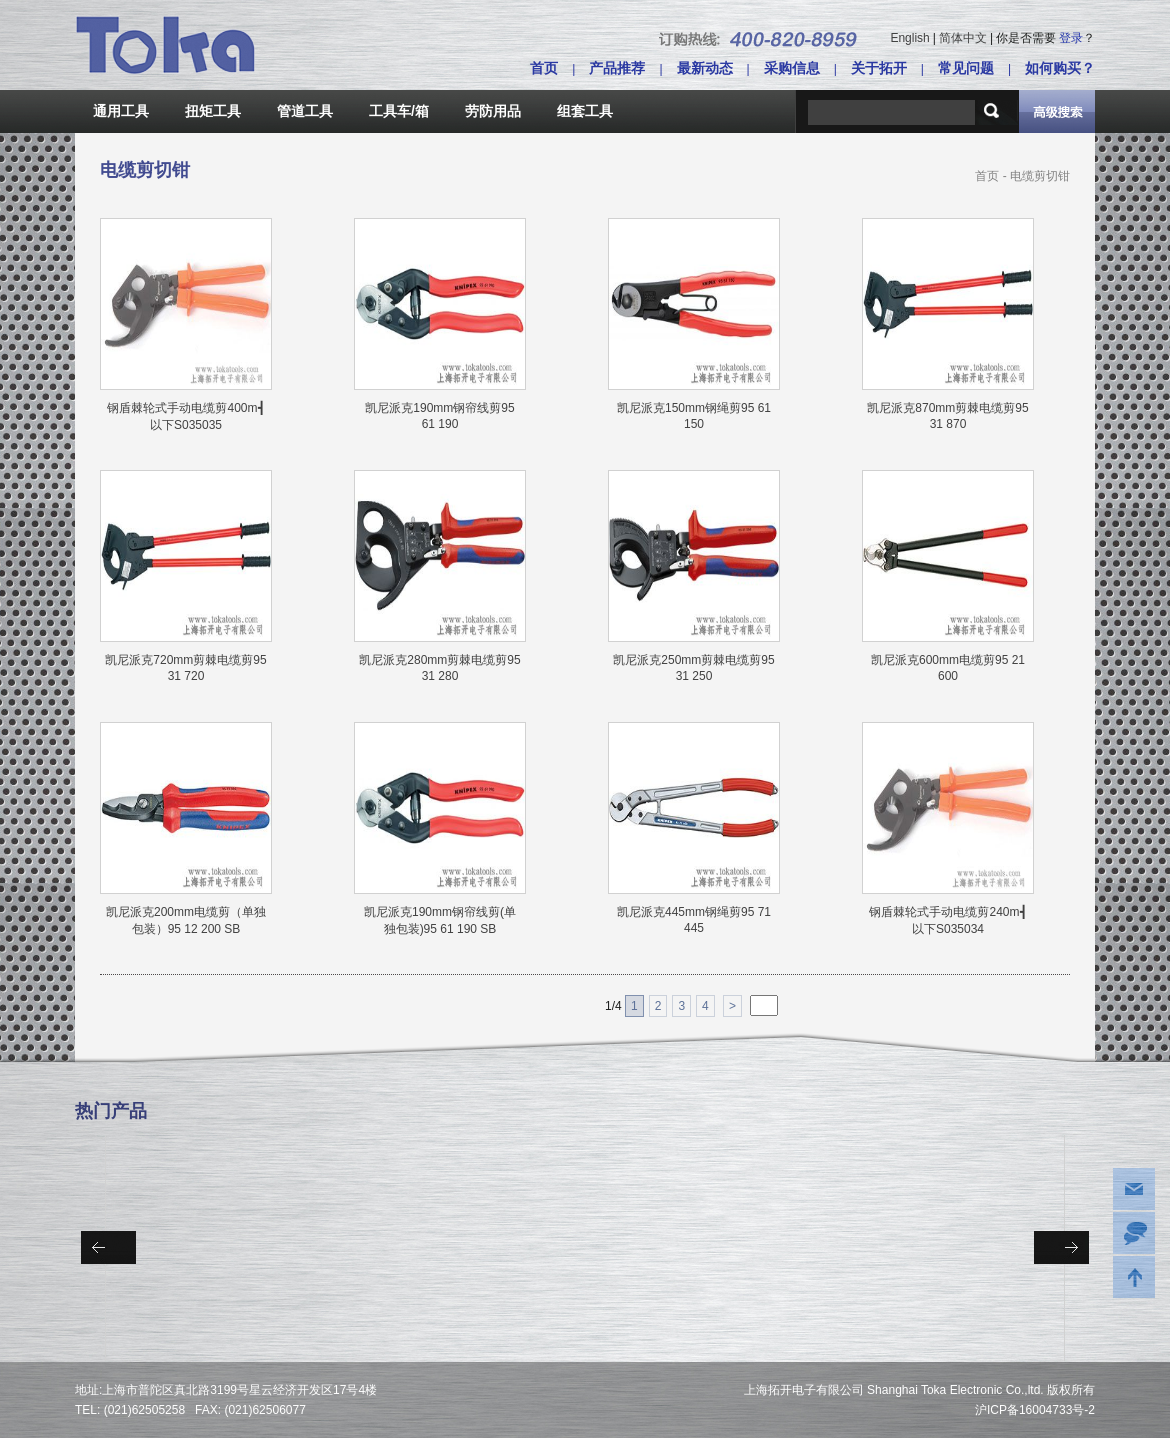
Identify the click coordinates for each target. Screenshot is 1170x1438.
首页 (544, 68)
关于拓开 (879, 68)
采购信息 (792, 68)
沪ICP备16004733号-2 (1035, 1410)
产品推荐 (617, 68)
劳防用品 (493, 111)
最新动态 (705, 68)
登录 (1071, 38)
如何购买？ (1060, 68)
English (909, 38)
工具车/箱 (399, 111)
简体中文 (963, 38)
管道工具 (305, 111)
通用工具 (121, 111)
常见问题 (966, 68)
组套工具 (585, 111)
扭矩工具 (213, 111)
